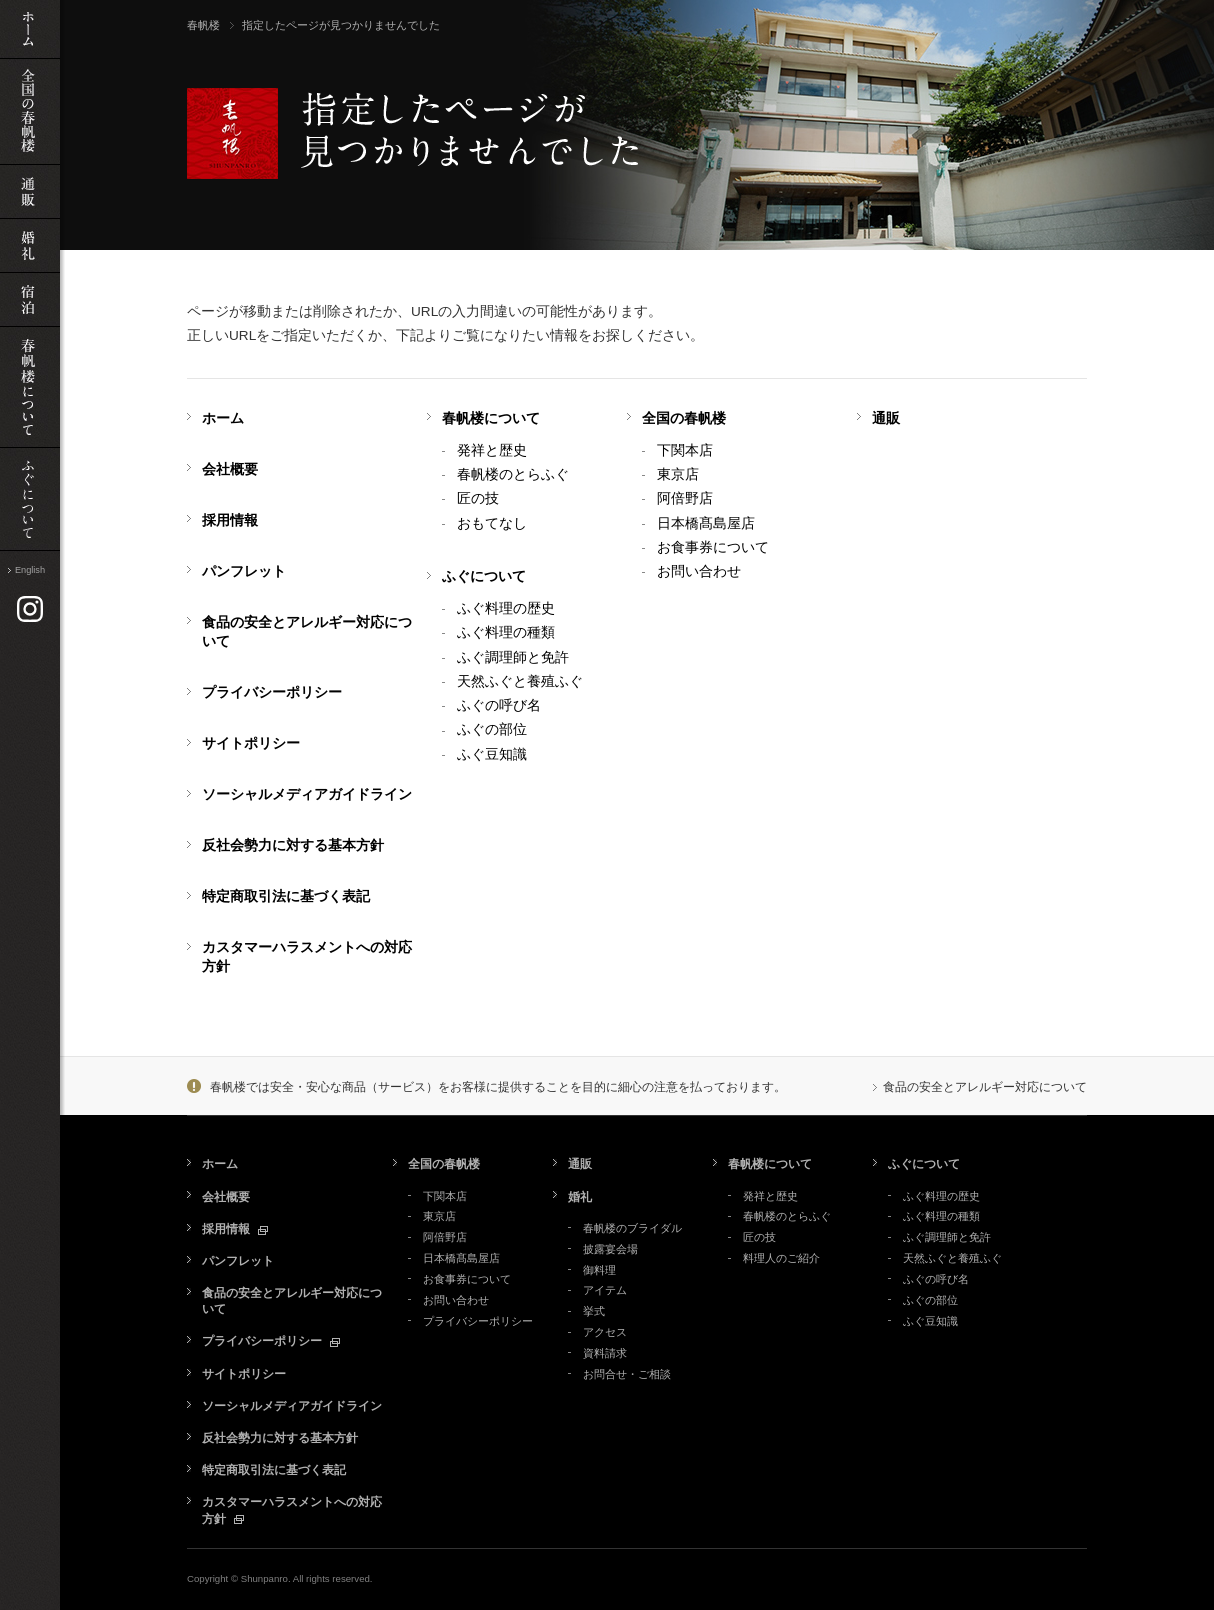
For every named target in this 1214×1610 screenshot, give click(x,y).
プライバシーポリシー (272, 692)
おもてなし (492, 523)
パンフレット (244, 571)
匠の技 (478, 498)
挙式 (594, 1311)
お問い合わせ (699, 571)
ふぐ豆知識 (492, 754)
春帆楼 (203, 25)
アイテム (605, 1290)
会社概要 (230, 469)
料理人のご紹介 (781, 1258)
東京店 (678, 474)
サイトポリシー (251, 743)
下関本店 (685, 450)
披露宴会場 (610, 1249)
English (30, 570)
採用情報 (230, 520)
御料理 (599, 1270)
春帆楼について (491, 418)
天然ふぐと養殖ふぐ (520, 681)
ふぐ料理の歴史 (506, 608)
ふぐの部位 (492, 729)
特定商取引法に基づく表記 (286, 896)
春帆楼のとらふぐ (513, 474)
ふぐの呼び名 (499, 705)
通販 (886, 418)
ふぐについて (484, 576)
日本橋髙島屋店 (706, 523)
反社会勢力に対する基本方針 (293, 845)
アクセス (605, 1332)
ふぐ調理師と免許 (513, 657)
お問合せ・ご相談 (627, 1374)
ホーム (223, 418)
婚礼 (580, 1197)
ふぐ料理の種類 (506, 632)
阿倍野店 (685, 498)
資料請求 (605, 1353)
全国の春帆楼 (684, 418)
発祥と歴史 (492, 450)
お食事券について (713, 547)
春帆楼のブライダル (632, 1228)
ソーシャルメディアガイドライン (307, 794)
